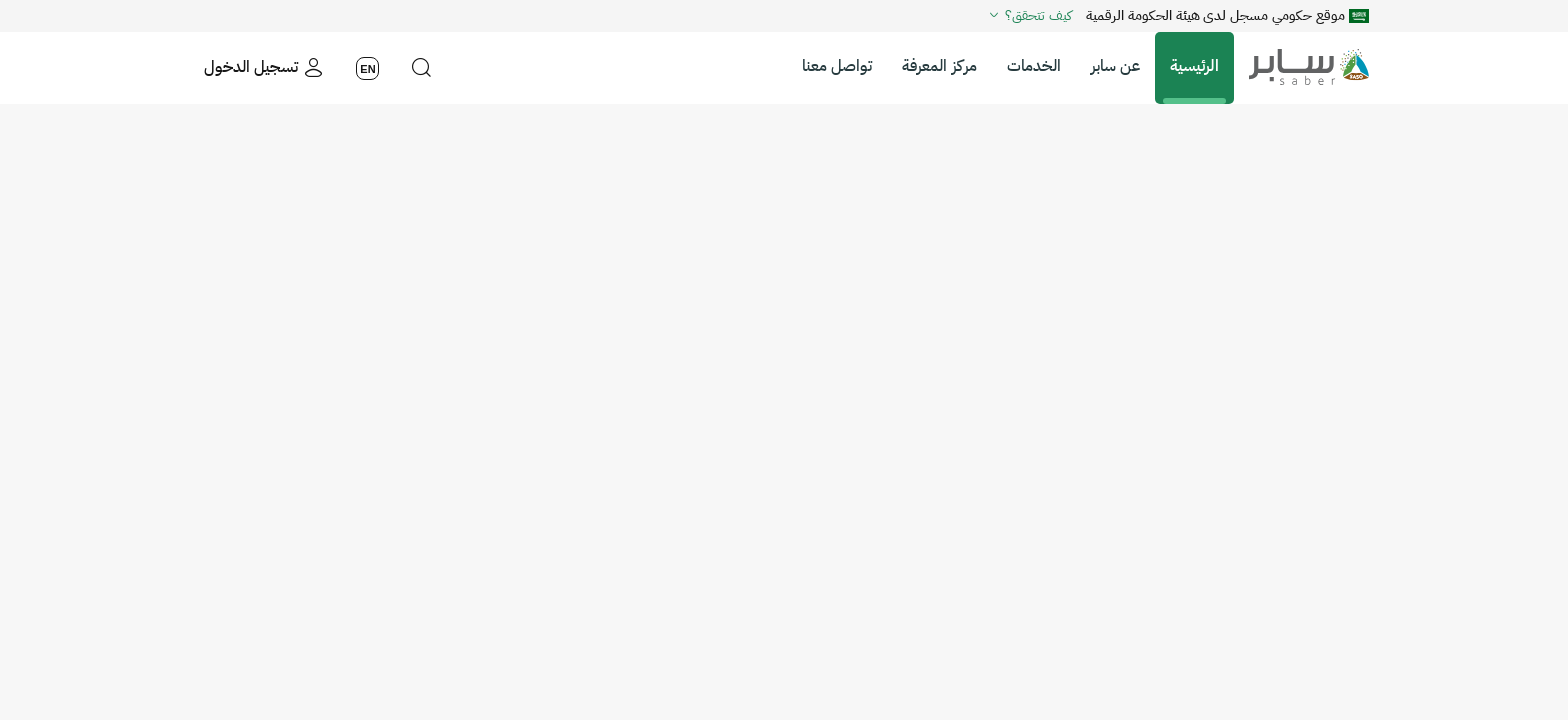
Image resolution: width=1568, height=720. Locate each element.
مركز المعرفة (939, 65)
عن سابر (1115, 65)
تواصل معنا (837, 65)
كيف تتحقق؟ (1029, 15)
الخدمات (1034, 65)
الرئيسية (1194, 65)
